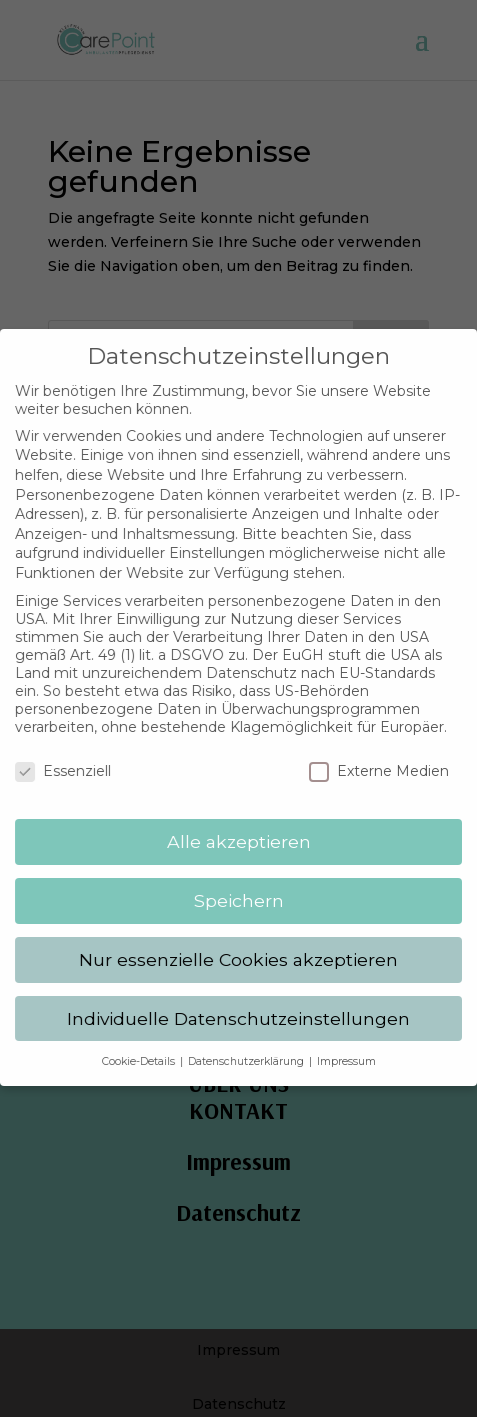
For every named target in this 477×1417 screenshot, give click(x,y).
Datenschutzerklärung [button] (247, 1049)
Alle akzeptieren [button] (239, 829)
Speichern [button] (239, 888)
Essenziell (63, 760)
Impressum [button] (346, 1049)
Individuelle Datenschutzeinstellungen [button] (238, 1006)
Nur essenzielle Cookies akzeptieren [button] (238, 947)
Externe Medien (379, 760)
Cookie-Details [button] (140, 1049)
